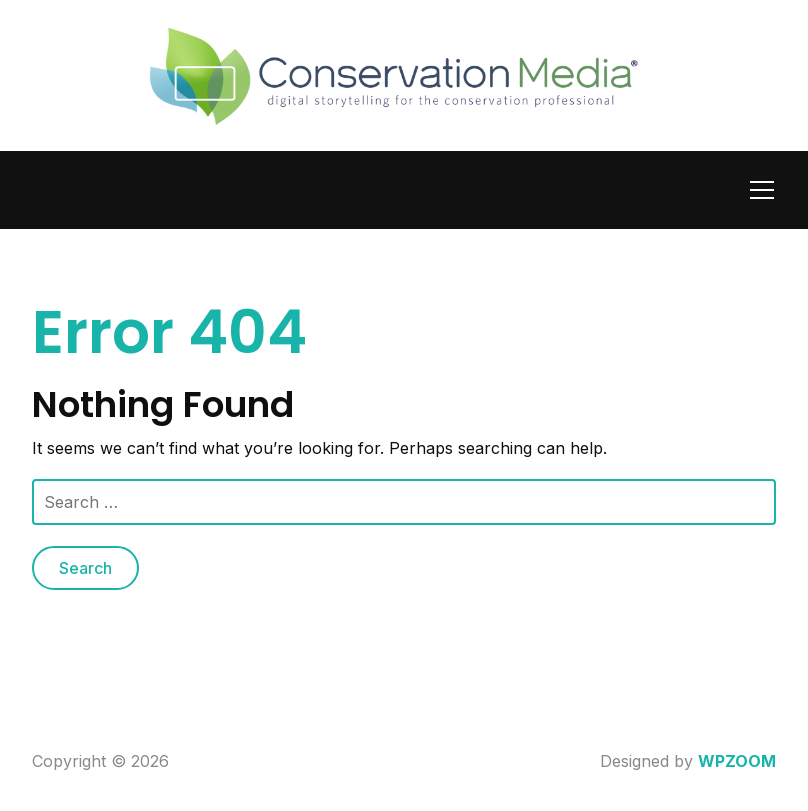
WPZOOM (737, 761)
